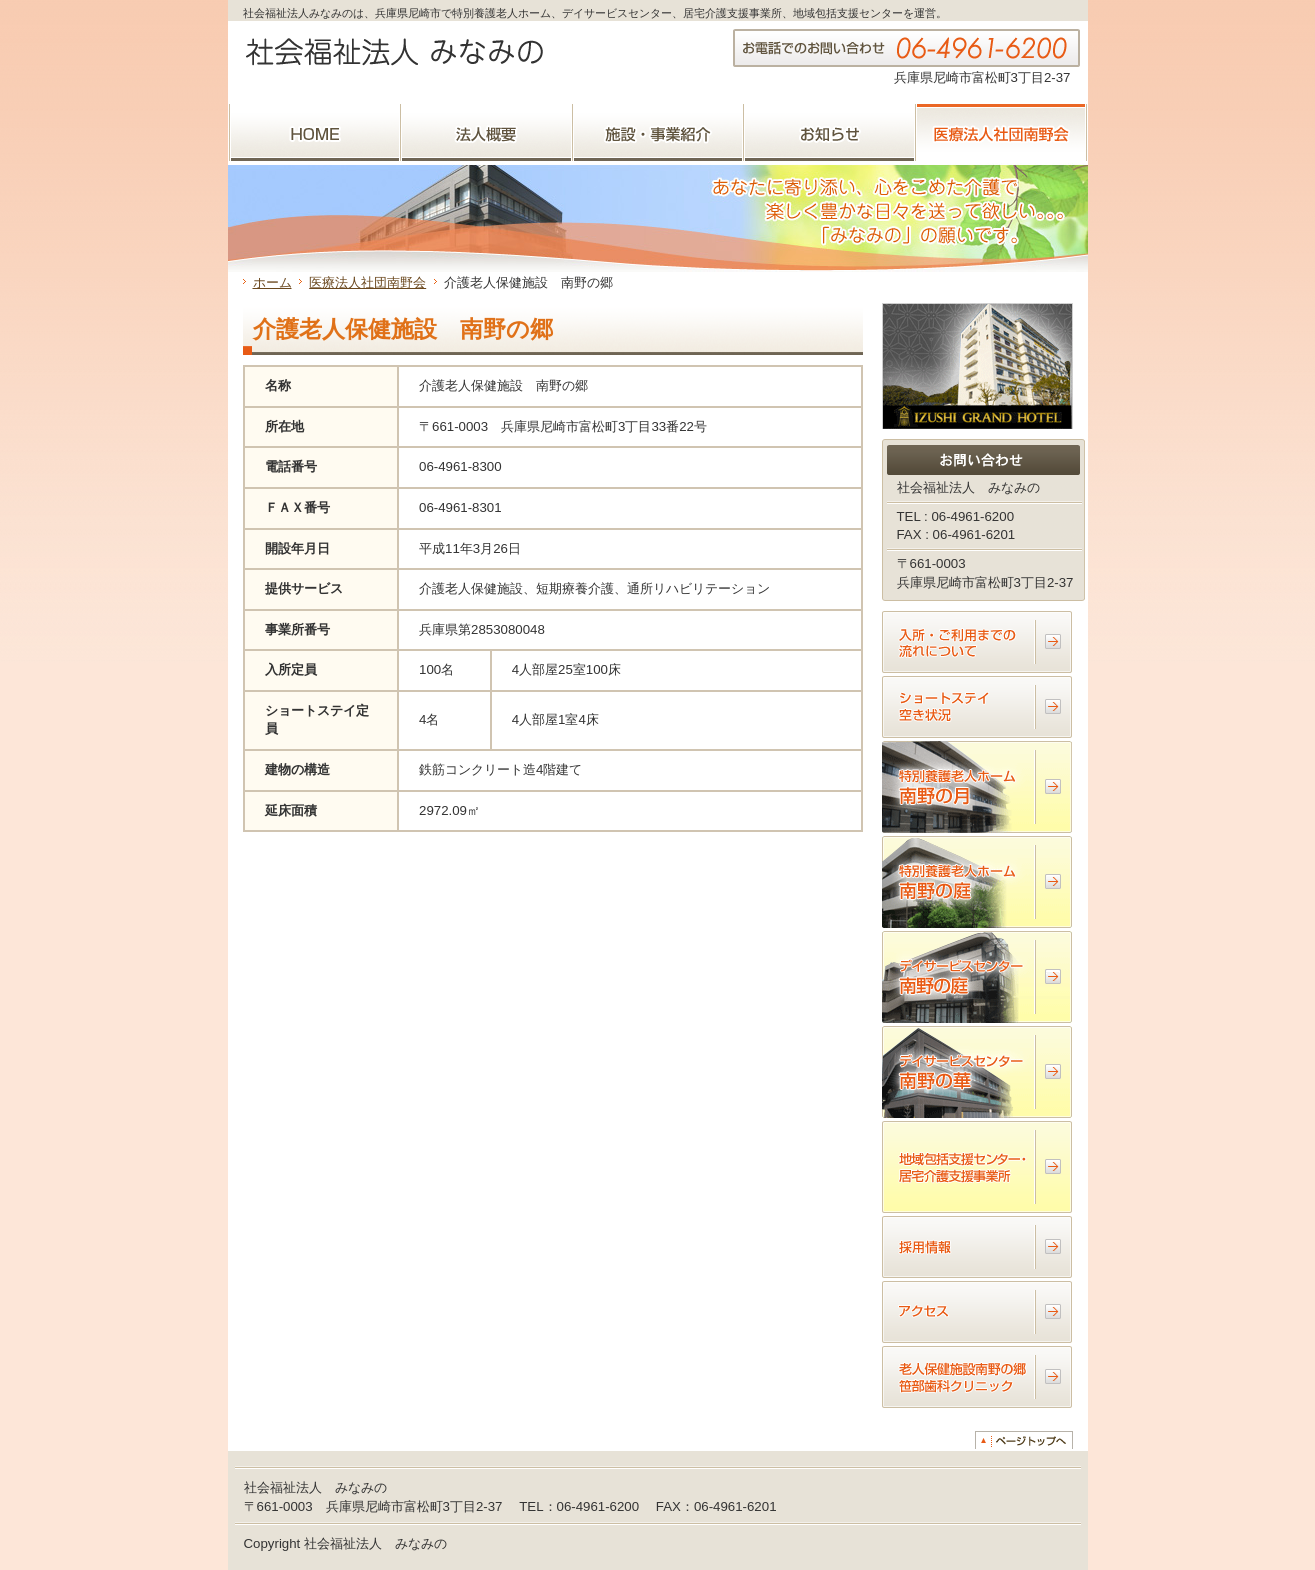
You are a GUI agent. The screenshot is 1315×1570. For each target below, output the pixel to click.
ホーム (272, 282)
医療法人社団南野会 (367, 282)
